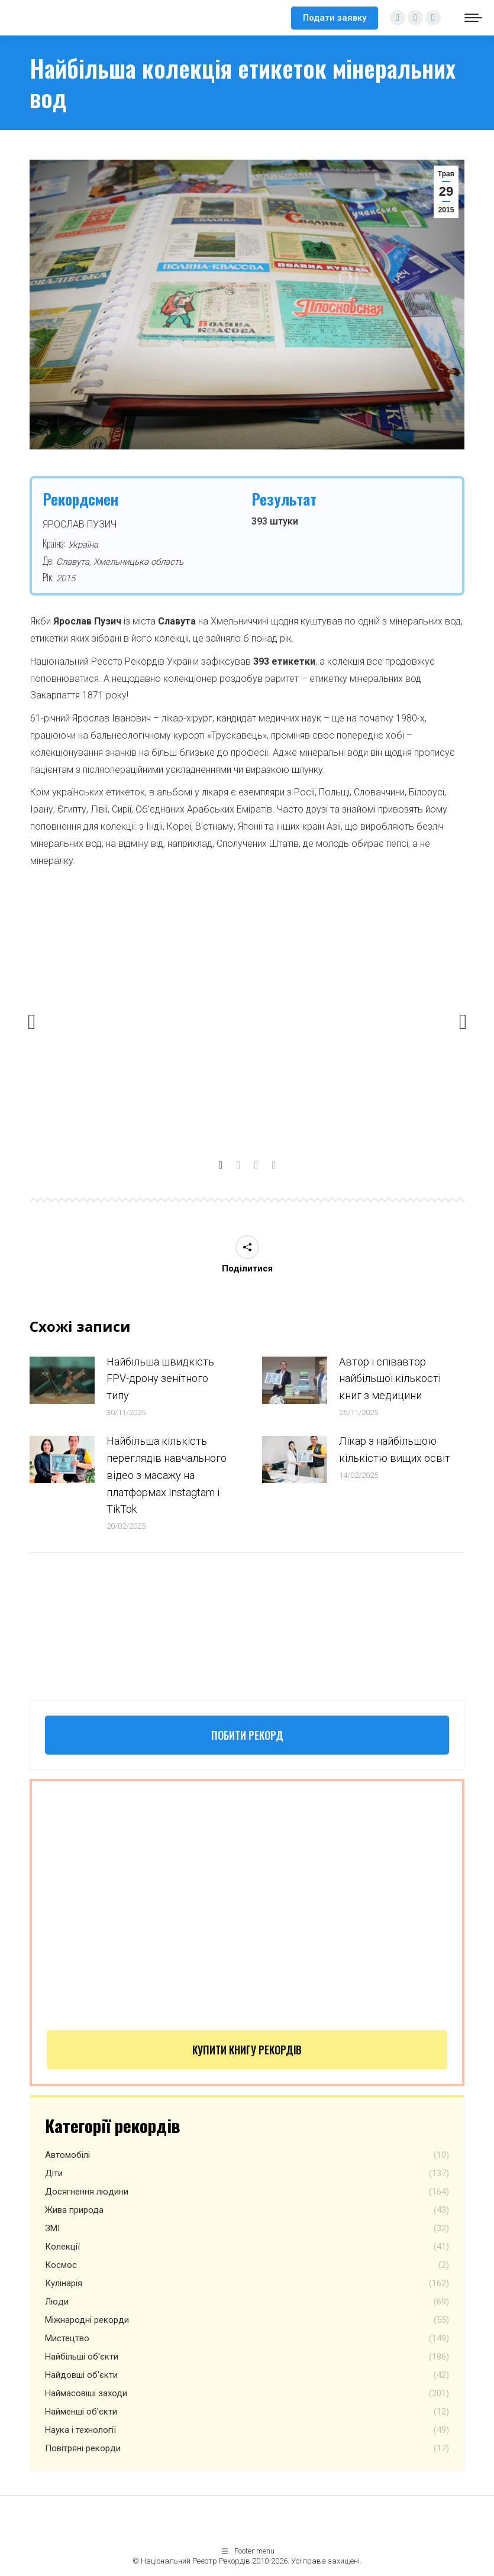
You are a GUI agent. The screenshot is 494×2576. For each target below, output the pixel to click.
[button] (32, 1022)
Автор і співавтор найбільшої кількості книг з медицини (390, 1378)
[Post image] (62, 1380)
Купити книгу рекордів (247, 2049)
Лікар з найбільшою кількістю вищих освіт (394, 1449)
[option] (247, 1017)
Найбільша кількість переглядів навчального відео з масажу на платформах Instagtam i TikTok (166, 1475)
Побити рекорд (247, 1735)
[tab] (221, 1162)
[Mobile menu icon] (473, 18)
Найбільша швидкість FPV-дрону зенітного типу (160, 1378)
